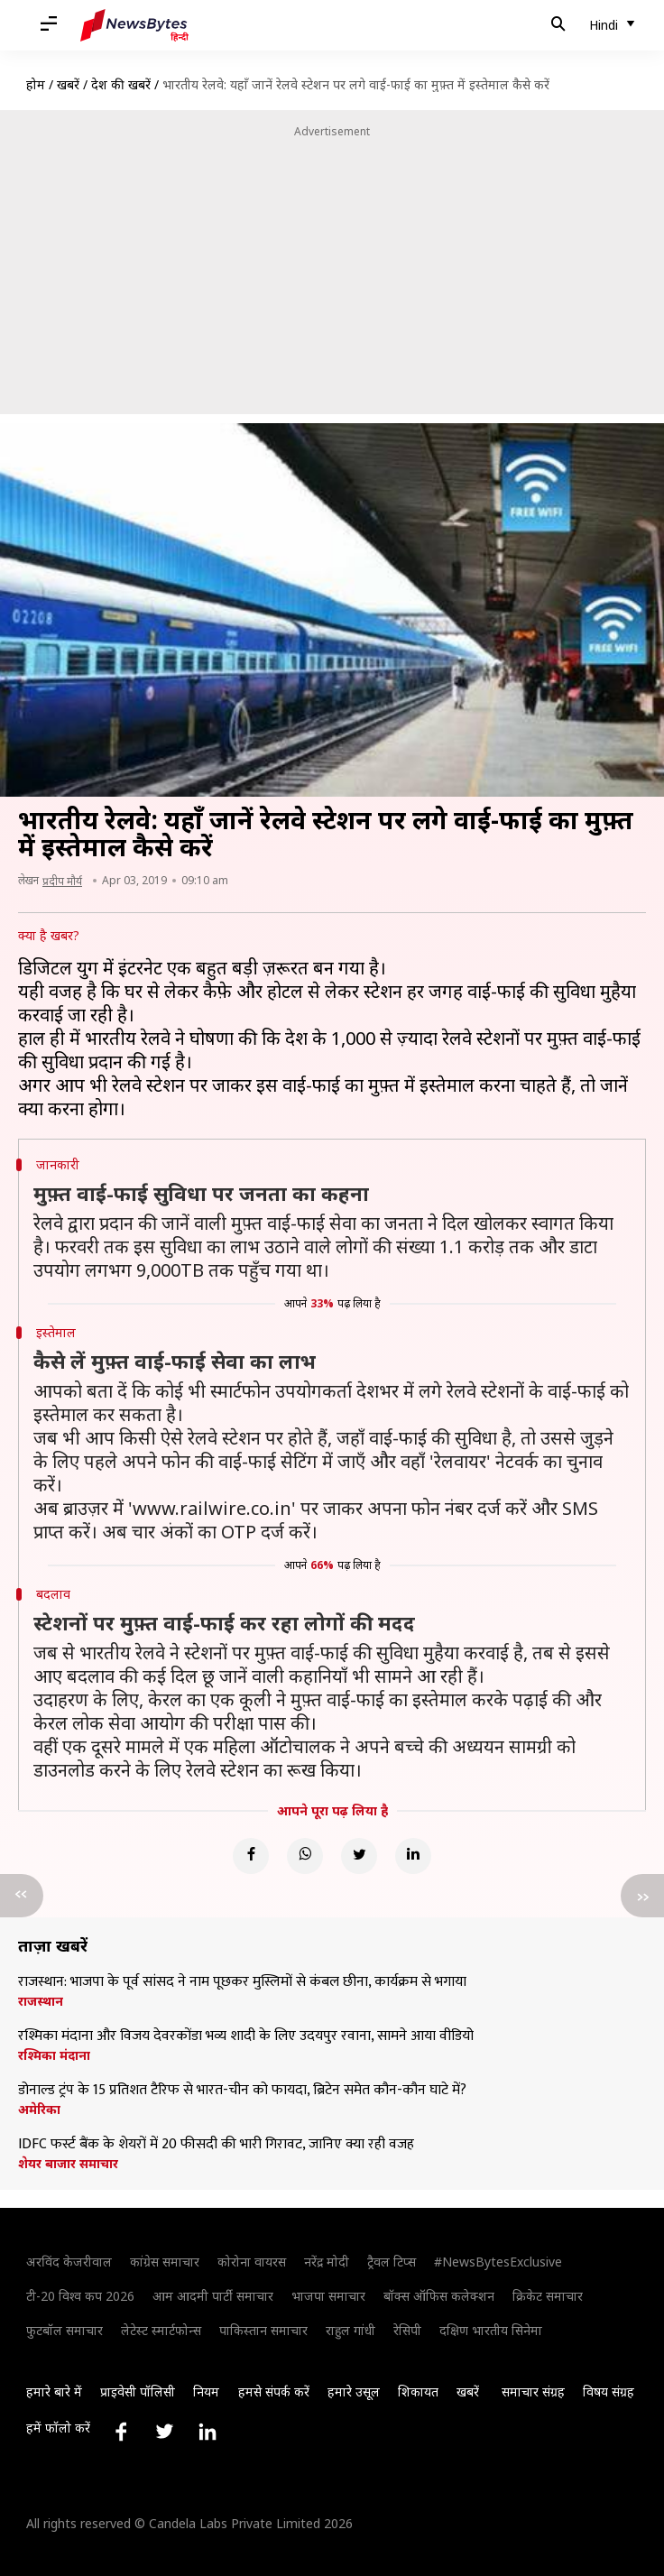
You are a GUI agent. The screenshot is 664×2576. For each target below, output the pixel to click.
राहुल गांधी (350, 2330)
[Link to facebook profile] (121, 2431)
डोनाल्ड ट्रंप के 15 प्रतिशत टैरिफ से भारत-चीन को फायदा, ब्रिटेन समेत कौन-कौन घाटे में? (242, 2091)
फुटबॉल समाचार (64, 2330)
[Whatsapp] (305, 1856)
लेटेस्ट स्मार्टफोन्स (161, 2330)
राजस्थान (40, 2001)
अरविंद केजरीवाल (69, 2261)
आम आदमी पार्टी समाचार (212, 2295)
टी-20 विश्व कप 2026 (80, 2295)
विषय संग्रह (608, 2391)
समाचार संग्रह (533, 2391)
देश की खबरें (121, 84)
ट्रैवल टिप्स (391, 2261)
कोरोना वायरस (251, 2261)
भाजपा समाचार (328, 2295)
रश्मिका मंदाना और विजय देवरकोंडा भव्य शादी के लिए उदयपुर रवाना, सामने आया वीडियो (246, 2036)
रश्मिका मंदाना (54, 2055)
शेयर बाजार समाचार (68, 2164)
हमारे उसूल (353, 2391)
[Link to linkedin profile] (207, 2431)
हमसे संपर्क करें (273, 2391)
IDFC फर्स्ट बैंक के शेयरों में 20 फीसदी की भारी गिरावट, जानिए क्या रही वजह (216, 2145)
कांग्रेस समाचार (164, 2261)
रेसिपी (407, 2330)
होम (35, 84)
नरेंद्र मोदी (326, 2261)
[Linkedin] (413, 1856)
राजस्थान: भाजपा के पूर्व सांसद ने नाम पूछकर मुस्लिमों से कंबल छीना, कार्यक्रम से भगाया (242, 1982)
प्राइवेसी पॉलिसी (137, 2391)
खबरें (68, 84)
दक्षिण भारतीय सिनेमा (490, 2330)
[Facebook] (251, 1856)
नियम (206, 2391)
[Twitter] (359, 1856)
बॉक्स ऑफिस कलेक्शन (438, 2295)
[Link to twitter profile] (164, 2431)
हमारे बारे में (54, 2391)
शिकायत (418, 2391)
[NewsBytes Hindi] (134, 25)
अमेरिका (39, 2109)
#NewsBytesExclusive (498, 2261)
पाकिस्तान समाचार (263, 2330)
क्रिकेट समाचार (547, 2295)
